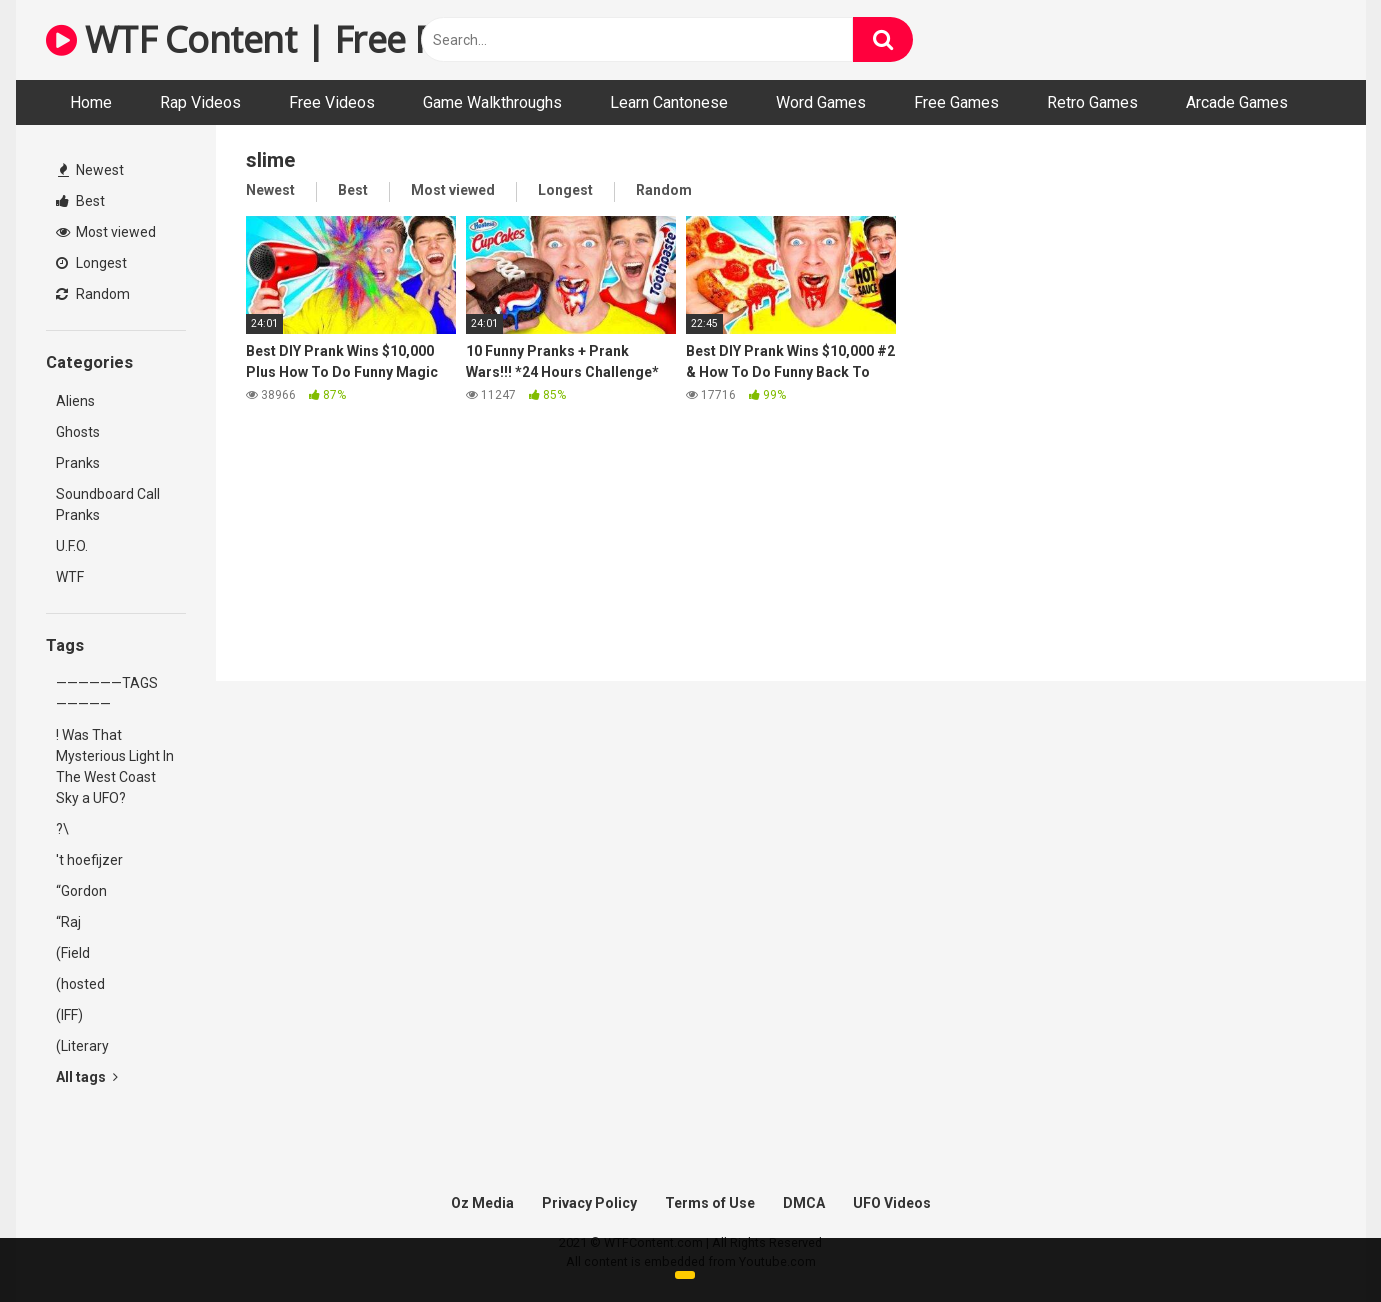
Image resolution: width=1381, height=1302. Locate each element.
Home (91, 102)
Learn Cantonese (669, 102)
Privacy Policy (589, 1203)
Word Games (821, 102)
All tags (87, 1077)
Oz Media (482, 1203)
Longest (91, 263)
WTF (70, 577)
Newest (91, 170)
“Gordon (81, 891)
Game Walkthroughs (492, 102)
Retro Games (1092, 102)
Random (93, 294)
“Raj (68, 922)
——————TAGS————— (107, 693)
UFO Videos (892, 1203)
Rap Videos (200, 102)
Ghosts (78, 432)
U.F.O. (72, 546)
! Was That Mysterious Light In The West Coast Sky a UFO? (115, 766)
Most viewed (106, 232)
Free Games (956, 102)
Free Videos (332, 102)
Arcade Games (1237, 102)
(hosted (80, 984)
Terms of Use (710, 1203)
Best (80, 201)
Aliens (75, 401)
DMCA (804, 1203)
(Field (73, 953)
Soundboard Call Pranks (108, 504)
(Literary (82, 1046)
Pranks (78, 463)
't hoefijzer (89, 860)
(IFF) (69, 1015)
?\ (62, 829)
